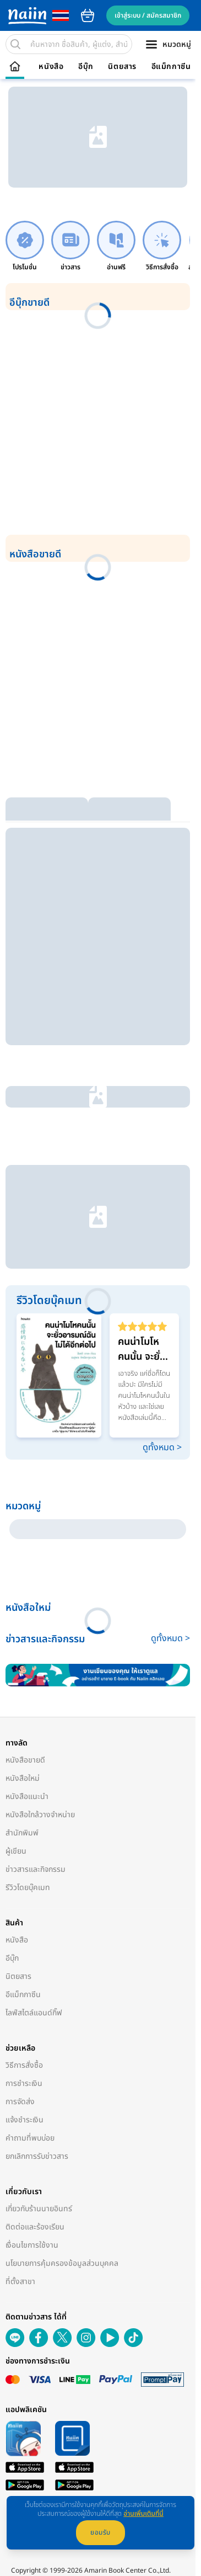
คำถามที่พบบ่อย (30, 2138)
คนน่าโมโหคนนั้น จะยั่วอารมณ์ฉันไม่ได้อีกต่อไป (144, 1349)
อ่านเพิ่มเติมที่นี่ (143, 2514)
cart (87, 15)
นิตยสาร (122, 67)
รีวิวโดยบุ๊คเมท (28, 1887)
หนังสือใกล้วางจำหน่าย (40, 1815)
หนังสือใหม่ (23, 1778)
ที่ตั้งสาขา (20, 2281)
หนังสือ (51, 67)
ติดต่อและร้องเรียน (35, 2227)
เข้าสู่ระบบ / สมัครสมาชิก (148, 15)
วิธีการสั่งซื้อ (24, 2065)
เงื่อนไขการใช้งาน (32, 2245)
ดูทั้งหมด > (162, 1447)
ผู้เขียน (16, 1851)
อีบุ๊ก (86, 67)
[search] (15, 44)
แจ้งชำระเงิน (25, 2120)
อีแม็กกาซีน (171, 67)
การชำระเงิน (24, 2083)
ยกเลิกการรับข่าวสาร (37, 2156)
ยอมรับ (100, 2532)
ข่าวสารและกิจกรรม (36, 1869)
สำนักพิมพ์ (22, 1833)
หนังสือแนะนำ (27, 1796)
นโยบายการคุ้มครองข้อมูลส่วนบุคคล (62, 2263)
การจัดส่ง (20, 2101)
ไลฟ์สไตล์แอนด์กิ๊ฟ (34, 2013)
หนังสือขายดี (25, 1760)
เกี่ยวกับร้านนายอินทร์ (39, 2209)
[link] (25, 246)
